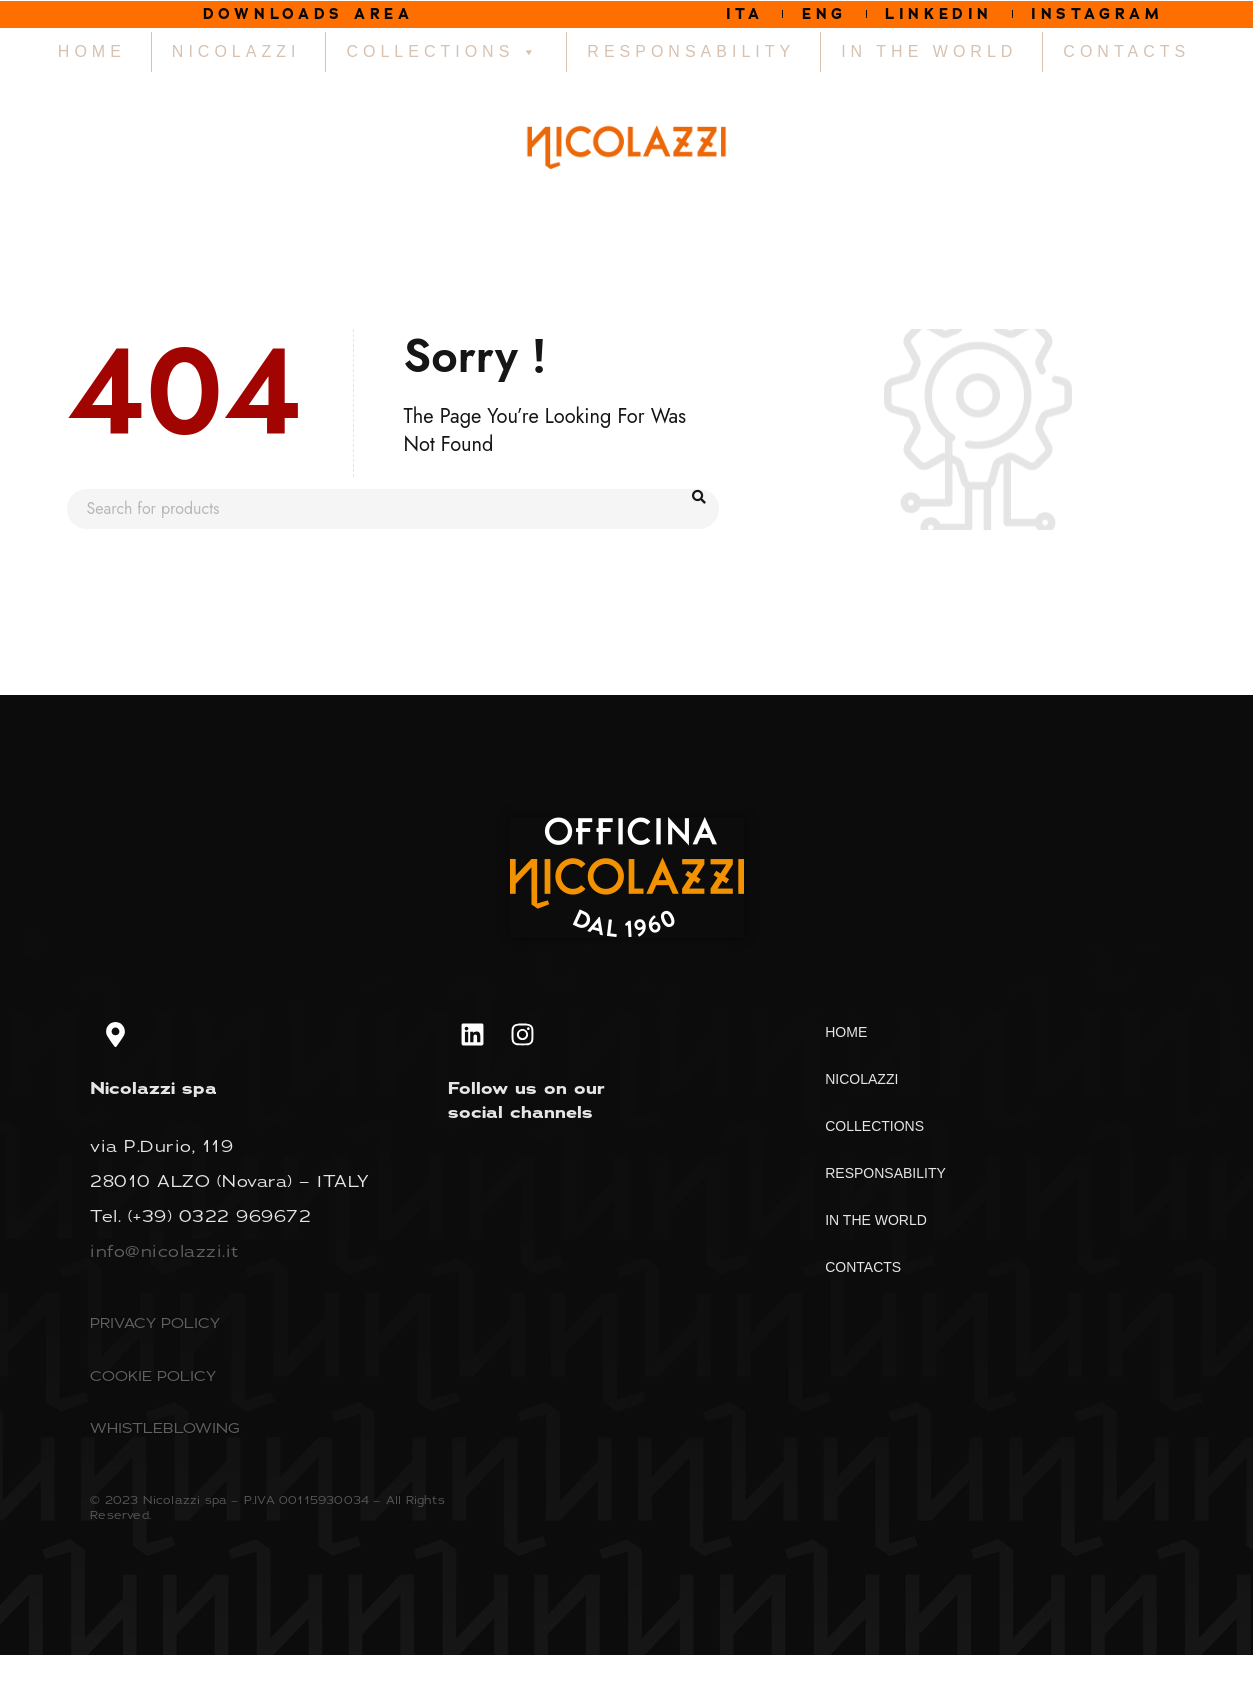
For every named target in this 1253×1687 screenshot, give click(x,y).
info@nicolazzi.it (164, 1253)
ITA (732, 14)
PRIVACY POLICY (155, 1324)
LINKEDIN (939, 14)
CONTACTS (1126, 53)
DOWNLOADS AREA (308, 14)
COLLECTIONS (443, 54)
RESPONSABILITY (691, 53)
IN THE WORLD (929, 53)
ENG (817, 14)
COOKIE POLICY (153, 1377)
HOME (92, 53)
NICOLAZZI (236, 53)
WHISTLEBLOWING (165, 1429)
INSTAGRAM (1107, 14)
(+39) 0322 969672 (220, 1218)
